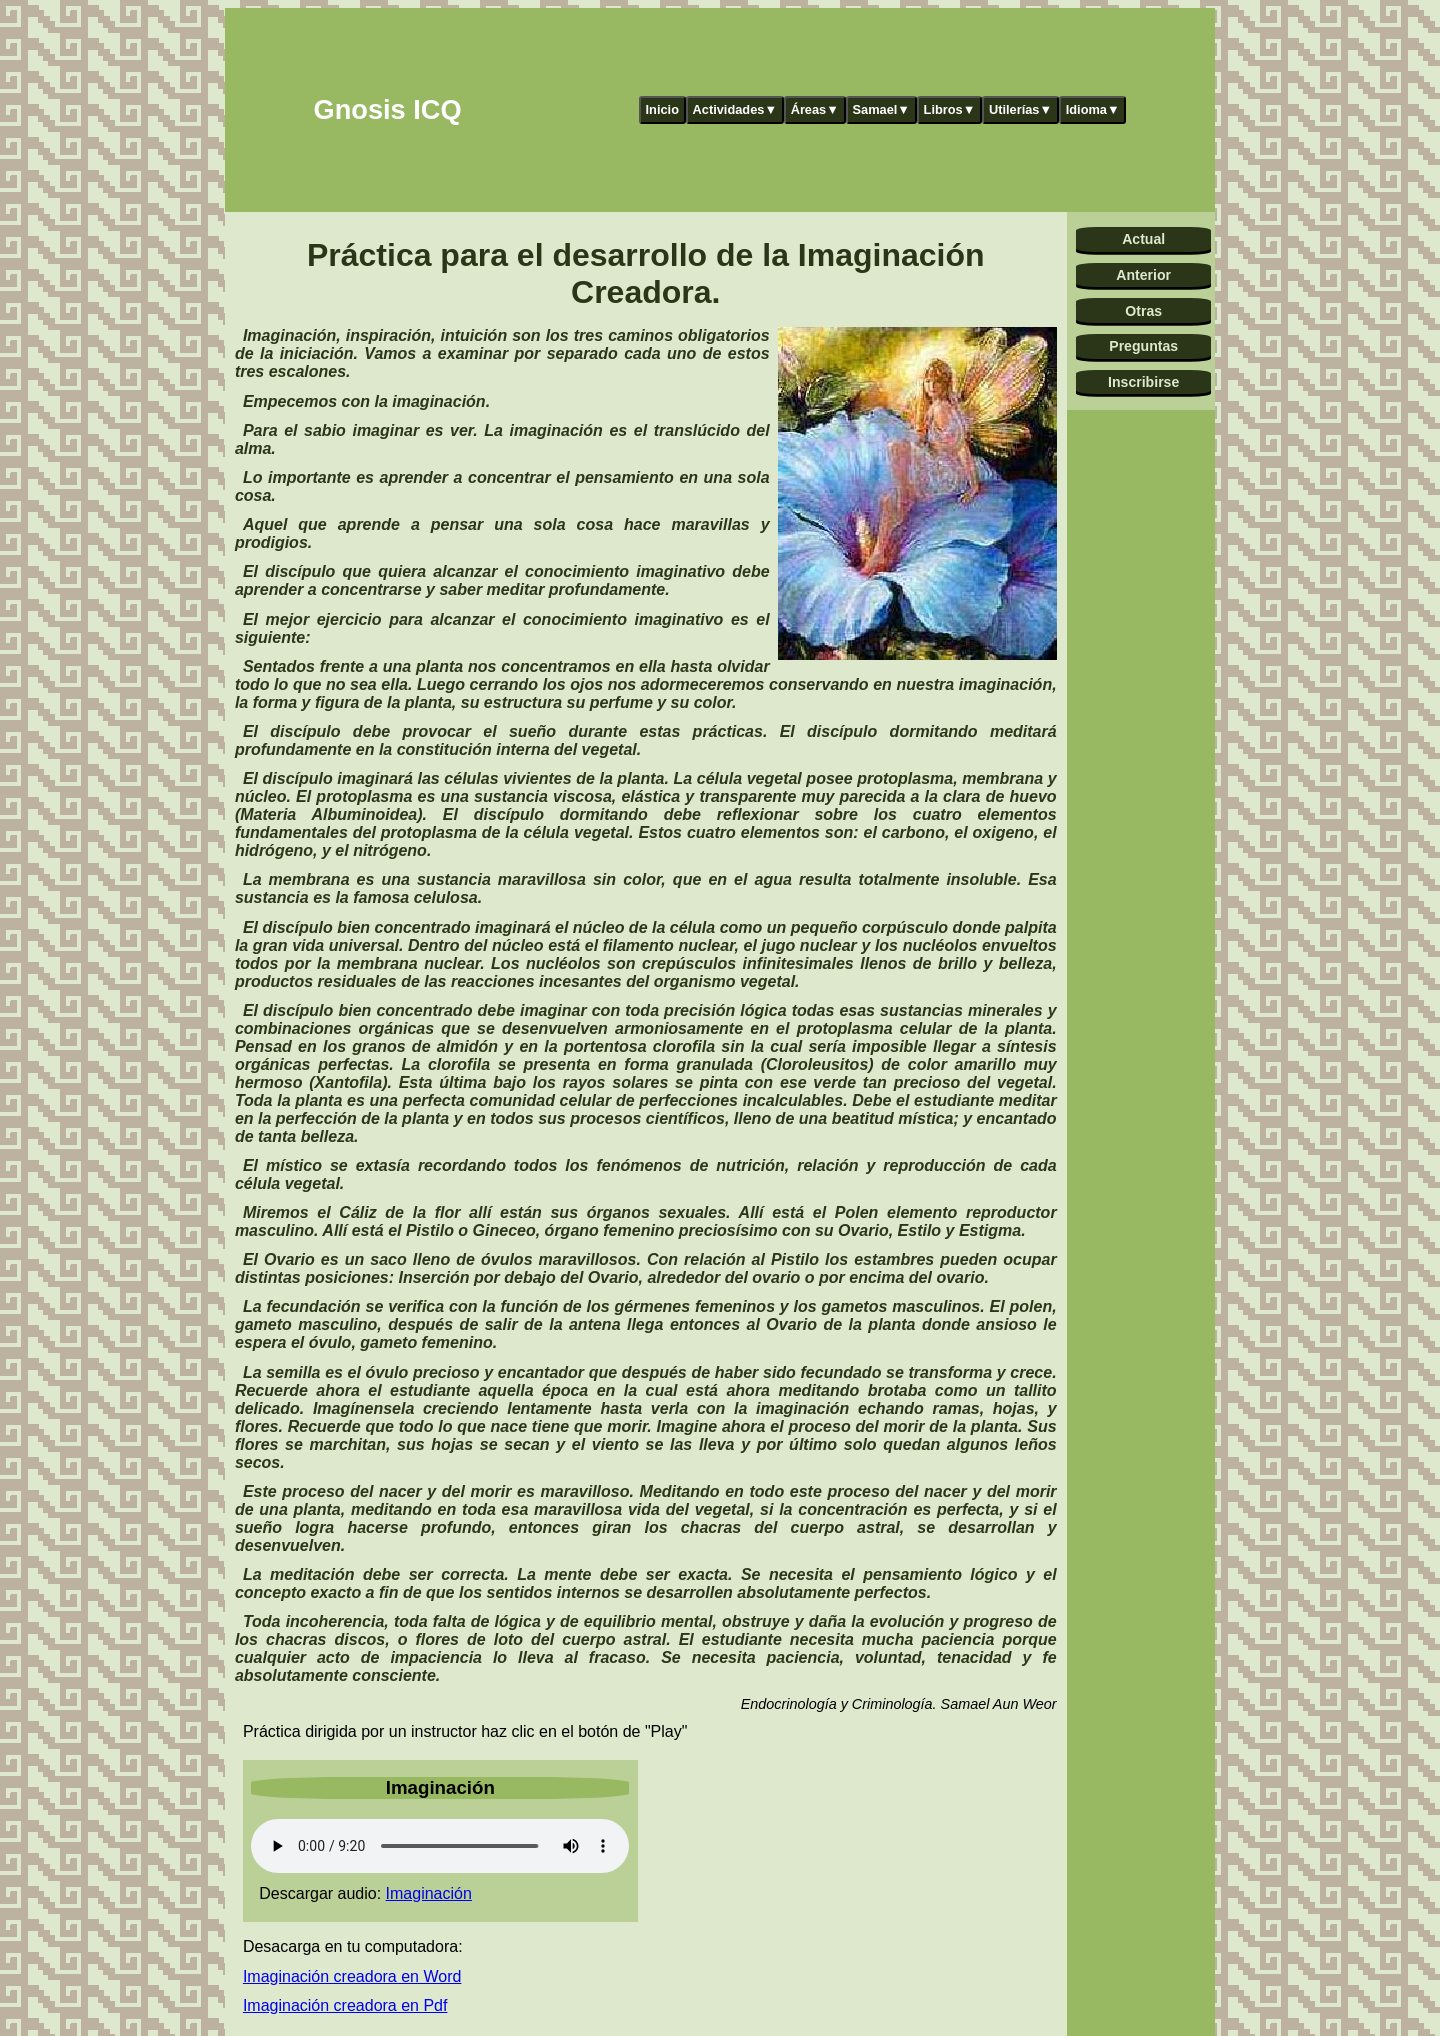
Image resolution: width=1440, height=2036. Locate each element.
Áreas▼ (815, 109)
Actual (1143, 239)
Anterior (1143, 275)
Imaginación (429, 1893)
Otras (1143, 311)
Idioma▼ (1093, 109)
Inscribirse (1143, 382)
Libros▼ (950, 109)
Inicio (662, 109)
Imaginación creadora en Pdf (345, 2005)
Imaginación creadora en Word (352, 1976)
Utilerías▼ (1020, 109)
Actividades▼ (735, 109)
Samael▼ (881, 109)
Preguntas (1143, 346)
